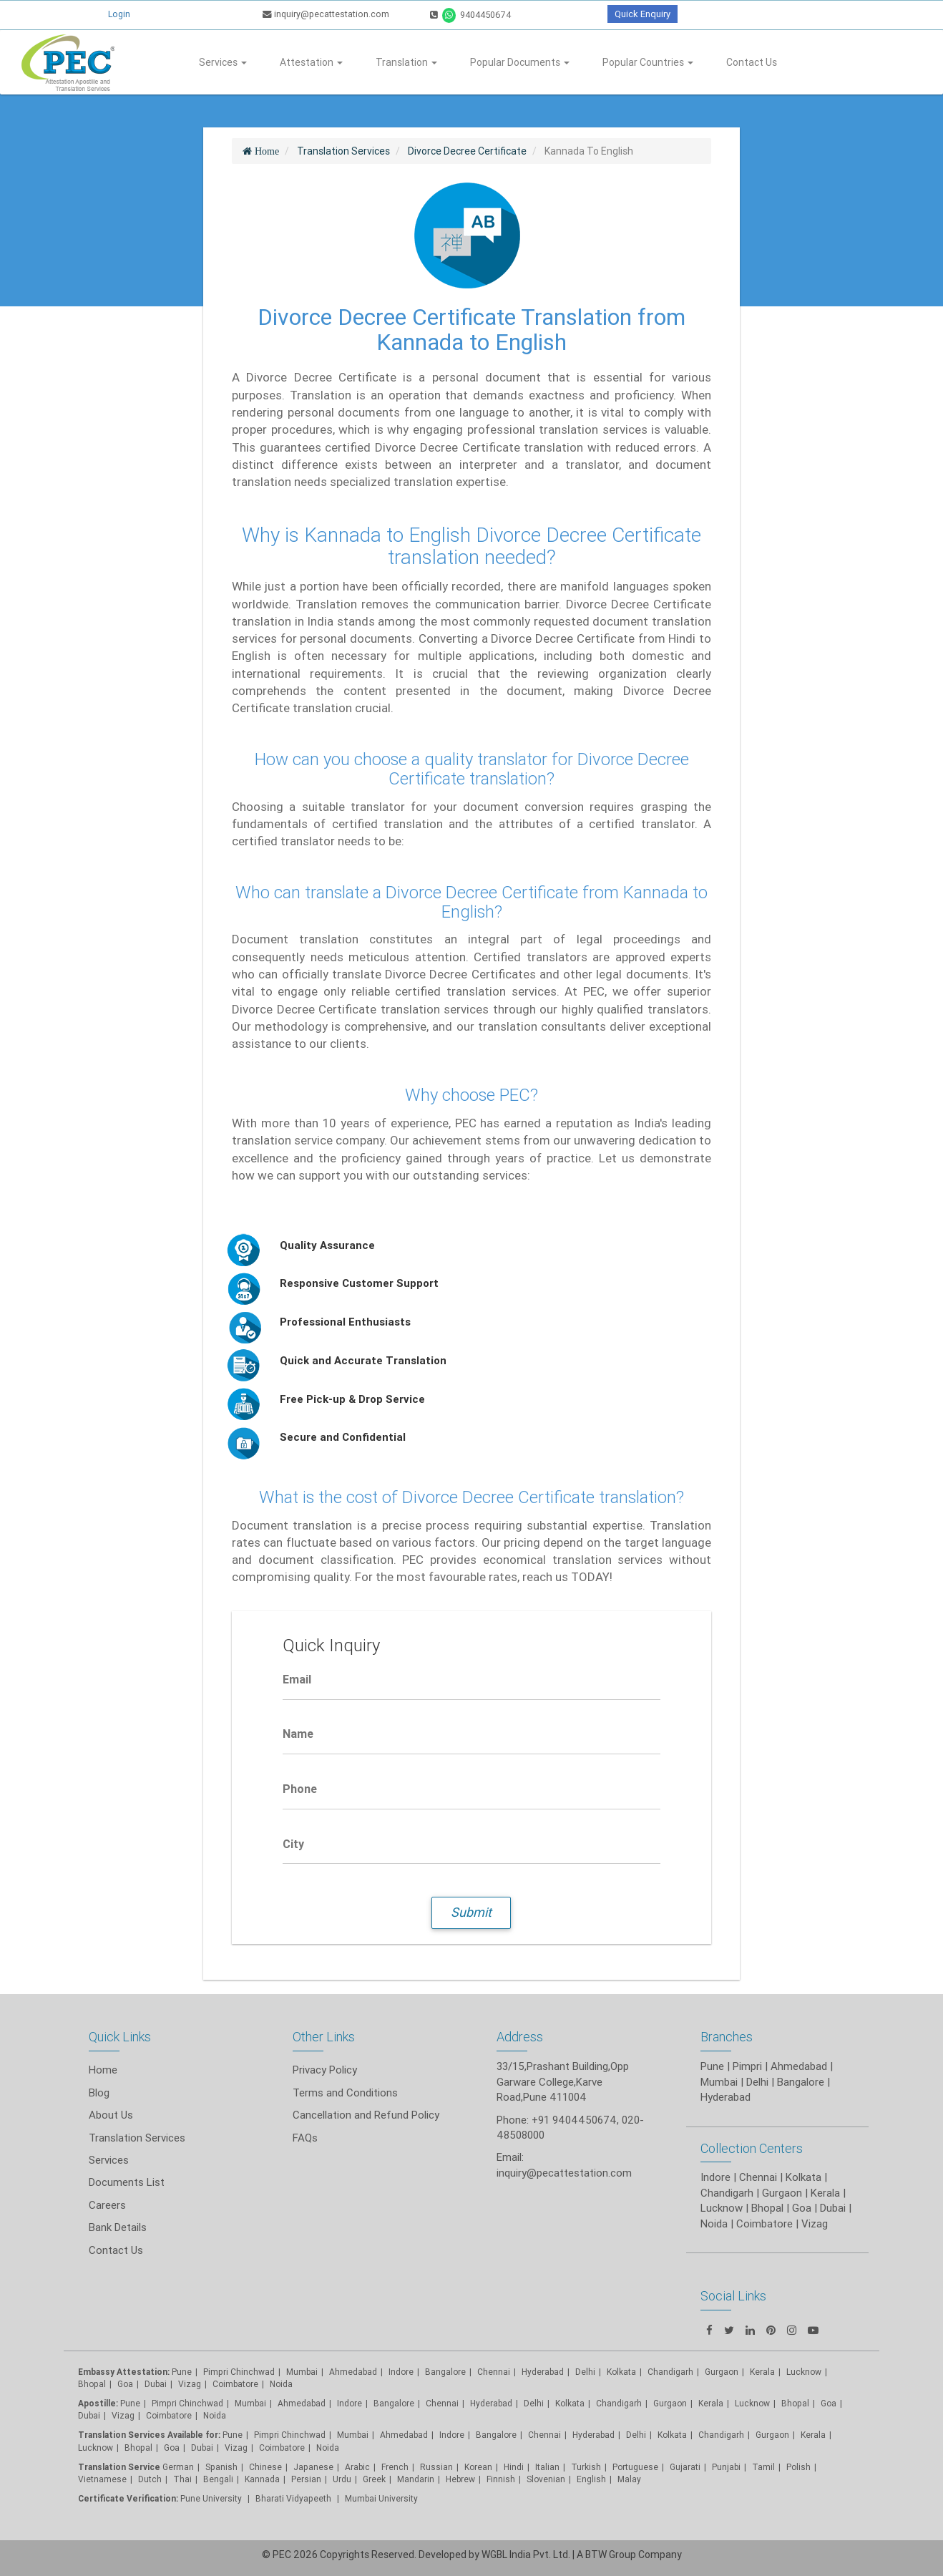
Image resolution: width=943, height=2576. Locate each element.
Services (223, 62)
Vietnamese (102, 2479)
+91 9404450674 (574, 2120)
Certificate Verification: (128, 2498)
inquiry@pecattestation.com (326, 14)
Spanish (221, 2466)
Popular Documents (520, 62)
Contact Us (751, 62)
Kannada (262, 2479)
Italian (547, 2466)
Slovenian (546, 2479)
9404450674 (470, 15)
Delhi (585, 2371)
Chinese (265, 2466)
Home (103, 2069)
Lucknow (95, 2447)
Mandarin (415, 2479)
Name (298, 1733)
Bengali (218, 2479)
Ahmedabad (799, 2066)
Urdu (342, 2479)
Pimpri (747, 2066)
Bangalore (445, 2371)
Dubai (156, 2383)
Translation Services (137, 2137)
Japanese (313, 2466)
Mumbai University (381, 2498)
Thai (182, 2479)
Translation (406, 62)
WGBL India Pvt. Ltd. (526, 2554)
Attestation (311, 62)
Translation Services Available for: (149, 2434)
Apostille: (98, 2403)
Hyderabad (543, 2371)
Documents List (127, 2182)
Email (297, 1679)
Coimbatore (235, 2383)
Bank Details (118, 2227)
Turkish (586, 2466)
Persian (306, 2479)
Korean (478, 2466)
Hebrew (460, 2479)
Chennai (493, 2371)
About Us (111, 2114)
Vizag (189, 2383)
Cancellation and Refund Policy (366, 2114)
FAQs (305, 2137)
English (591, 2479)
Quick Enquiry (642, 14)
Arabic (357, 2466)
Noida (281, 2383)
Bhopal (92, 2383)
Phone (300, 1789)
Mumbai (302, 2371)
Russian (436, 2466)
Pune (712, 2066)
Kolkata (570, 2403)
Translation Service (120, 2466)
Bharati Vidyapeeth (294, 2498)
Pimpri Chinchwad (239, 2371)
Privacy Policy (325, 2069)
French (395, 2466)
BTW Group (610, 2554)
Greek (374, 2479)
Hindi (514, 2466)
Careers (107, 2205)
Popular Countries (647, 62)
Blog (99, 2092)
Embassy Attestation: (124, 2371)
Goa (125, 2383)
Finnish (501, 2479)
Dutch (150, 2479)
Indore (401, 2371)
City (293, 1844)
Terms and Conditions (345, 2092)
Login (119, 14)
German (178, 2466)
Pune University (212, 2498)
